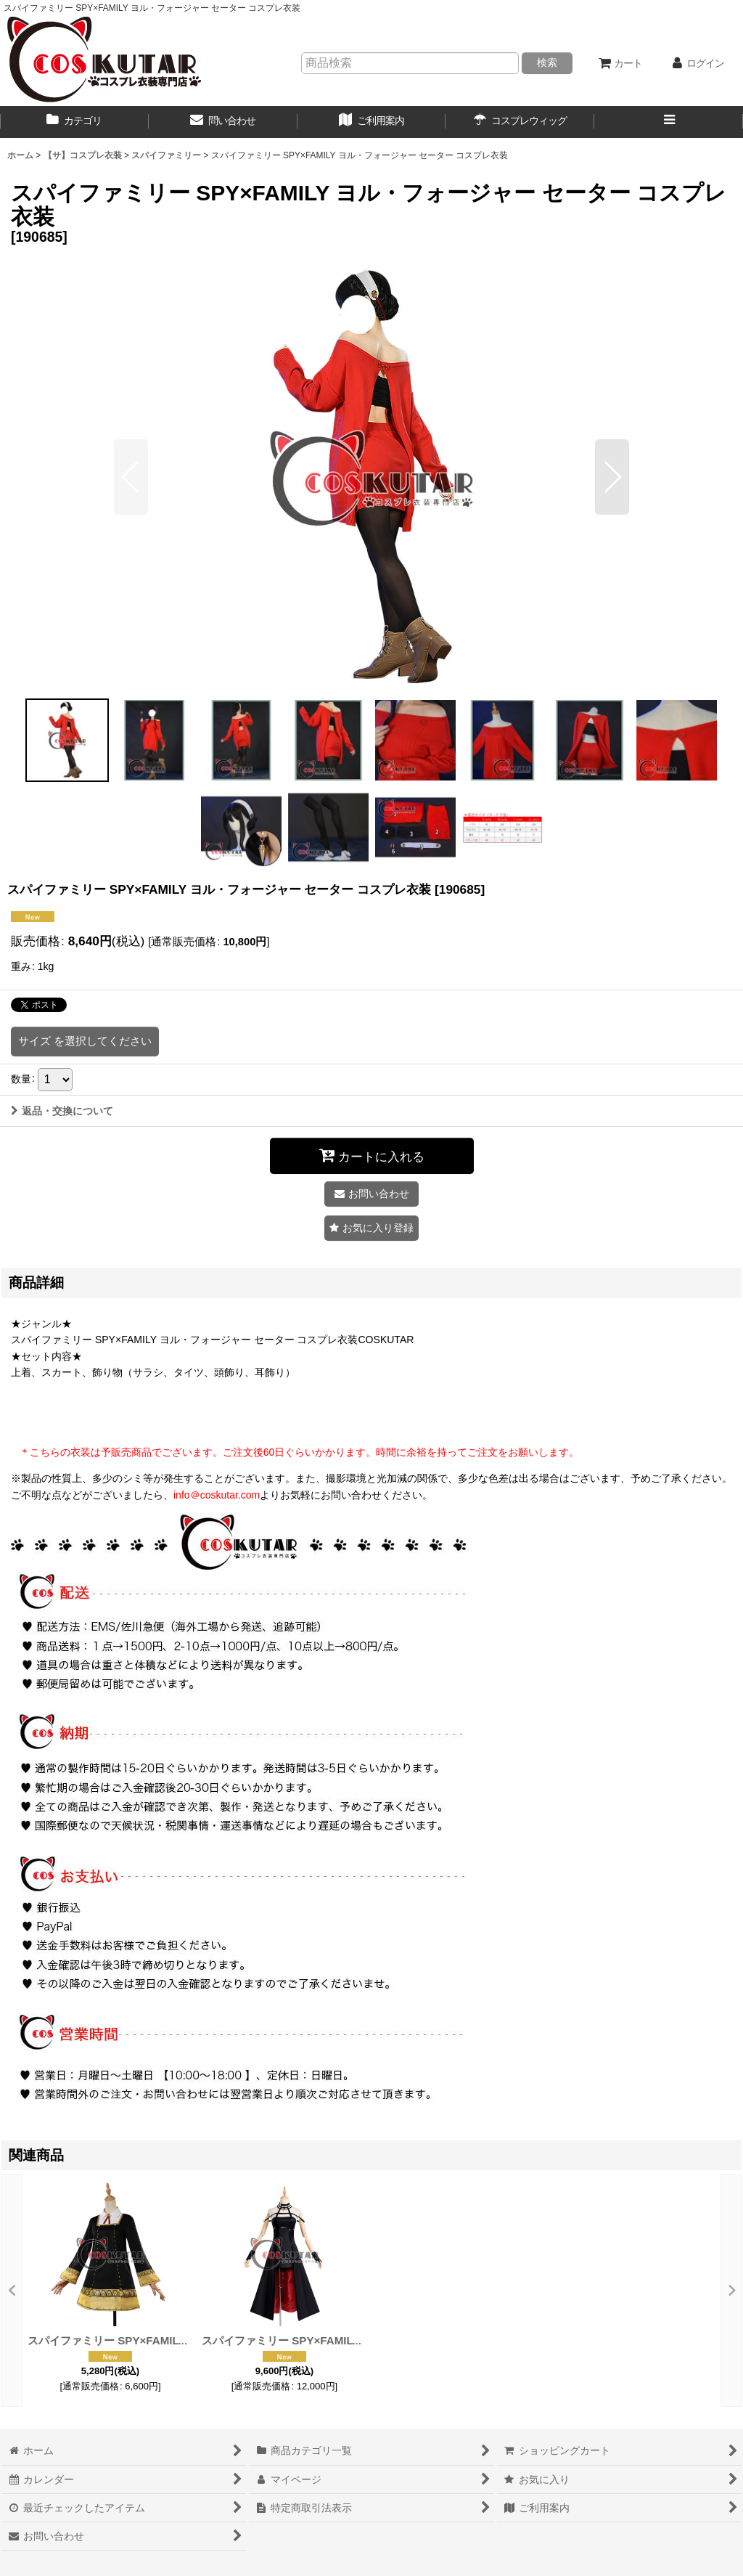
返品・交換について (62, 1111)
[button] (668, 122)
